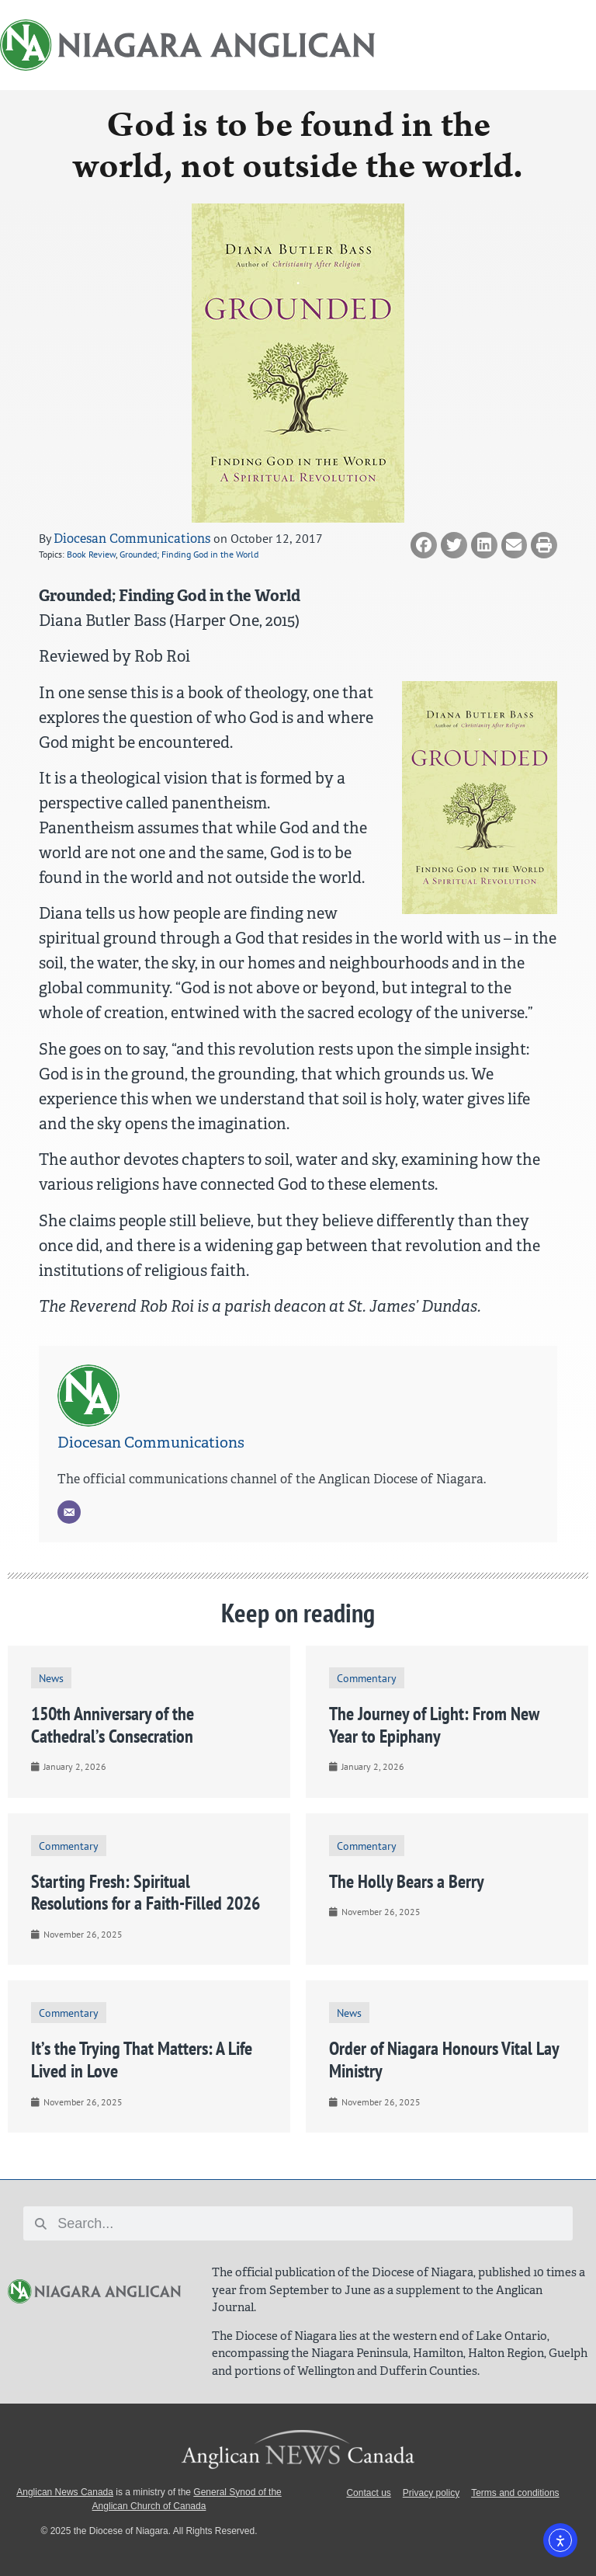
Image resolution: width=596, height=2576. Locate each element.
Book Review (91, 554)
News (51, 1677)
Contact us (368, 2492)
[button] (424, 545)
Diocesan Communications (132, 538)
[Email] (69, 1512)
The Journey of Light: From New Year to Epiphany (434, 1725)
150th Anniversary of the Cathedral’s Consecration (112, 1725)
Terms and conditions (515, 2492)
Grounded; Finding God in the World (189, 554)
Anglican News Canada (64, 2492)
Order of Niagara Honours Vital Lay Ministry (444, 2059)
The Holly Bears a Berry (406, 1881)
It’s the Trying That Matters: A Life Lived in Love (141, 2059)
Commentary (367, 1677)
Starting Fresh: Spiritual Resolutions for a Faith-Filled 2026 (145, 1892)
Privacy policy (431, 2492)
